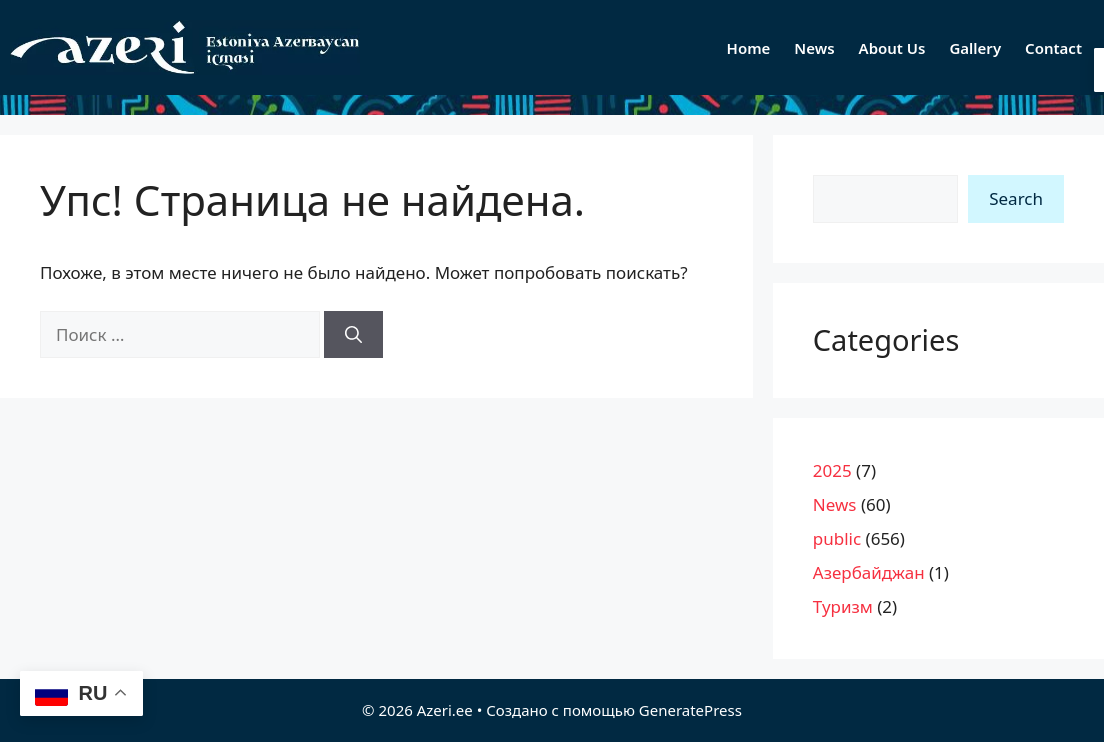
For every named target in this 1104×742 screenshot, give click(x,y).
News (814, 48)
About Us (892, 48)
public (837, 538)
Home (749, 48)
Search (1016, 198)
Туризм (843, 606)
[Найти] (353, 335)
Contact (1053, 48)
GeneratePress (690, 710)
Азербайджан (869, 572)
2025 (832, 470)
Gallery (975, 48)
